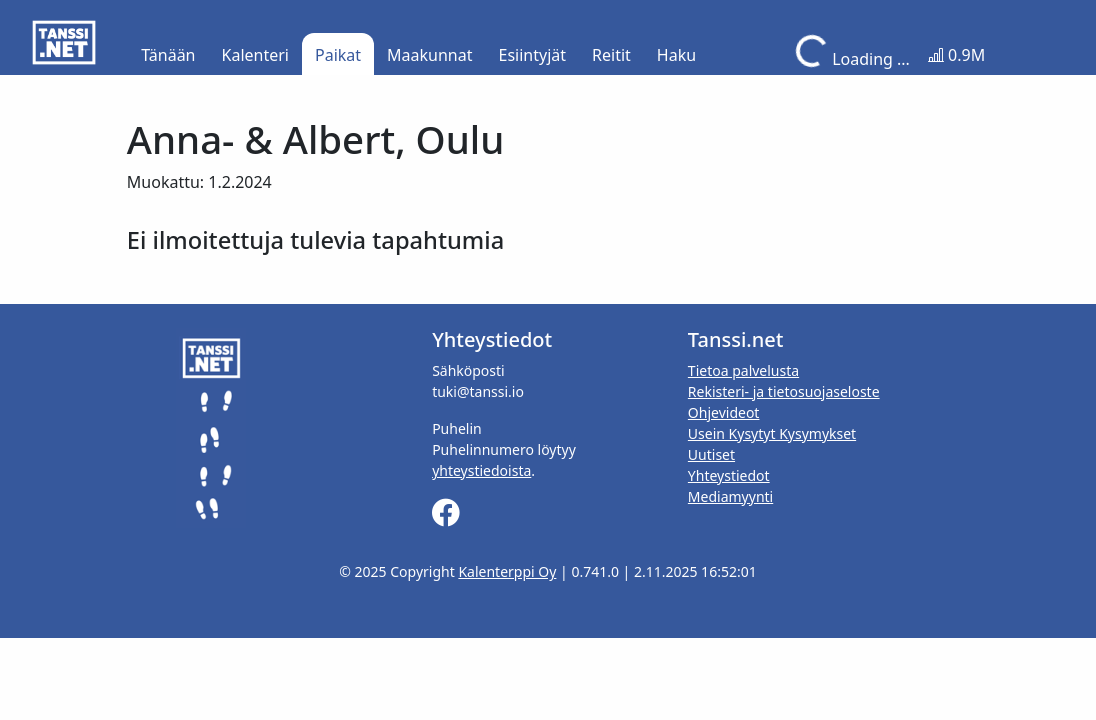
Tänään (168, 55)
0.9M (956, 55)
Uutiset (711, 454)
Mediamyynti (730, 496)
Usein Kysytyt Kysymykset (772, 433)
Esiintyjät (533, 55)
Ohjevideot (724, 412)
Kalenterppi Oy (507, 571)
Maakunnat (429, 55)
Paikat (338, 55)
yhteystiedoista (481, 470)
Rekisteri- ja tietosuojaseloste (784, 391)
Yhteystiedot (729, 475)
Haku (676, 55)
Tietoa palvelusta (743, 370)
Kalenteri (255, 55)
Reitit (611, 55)
